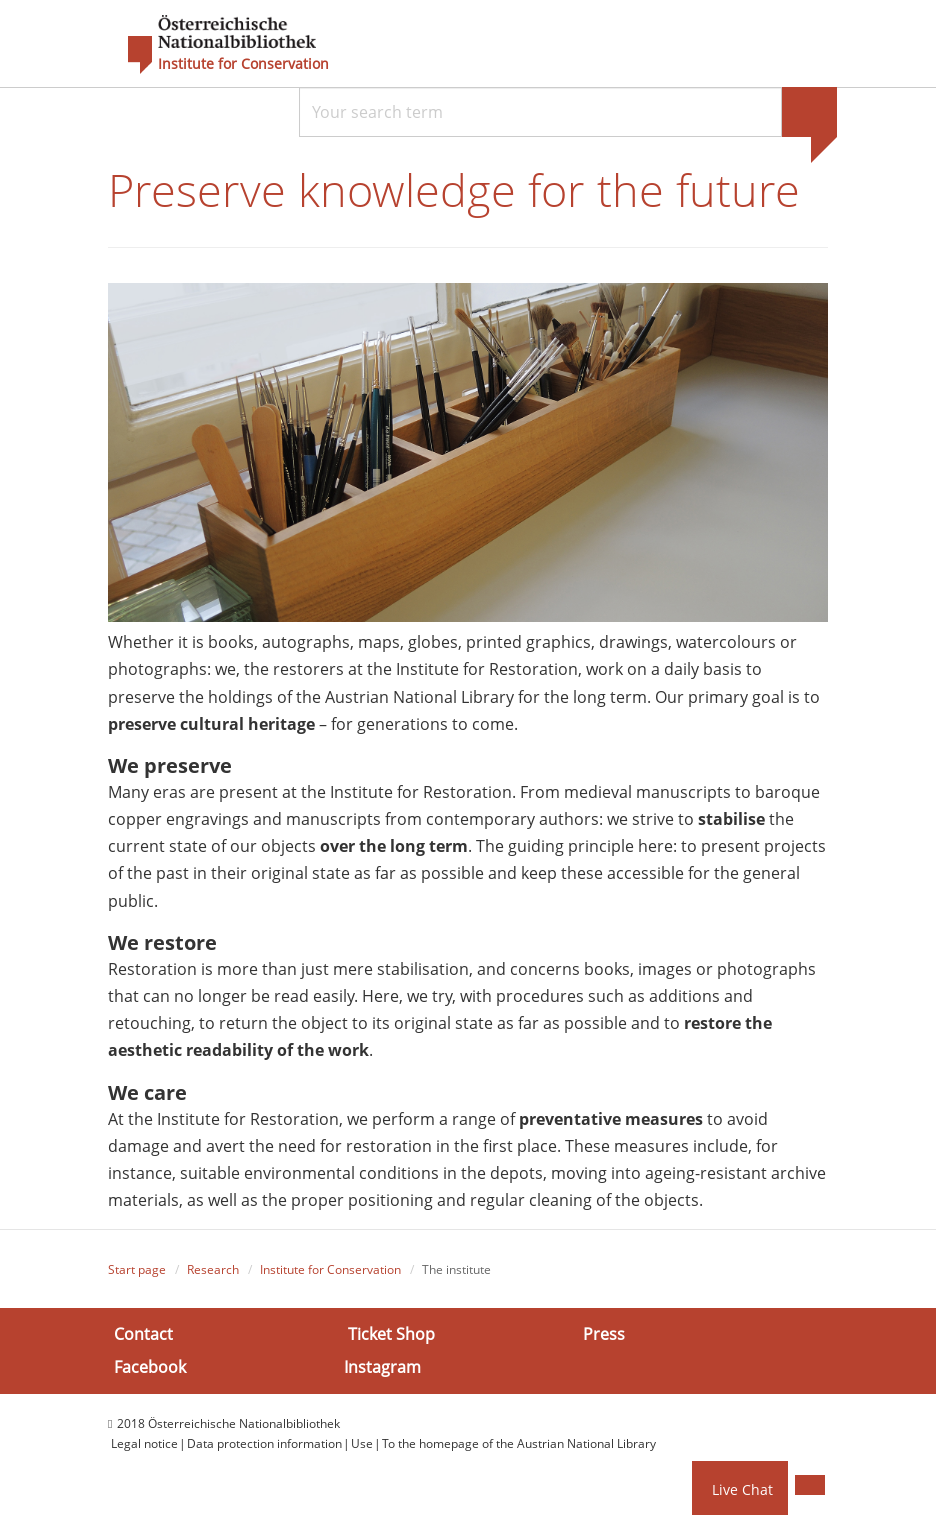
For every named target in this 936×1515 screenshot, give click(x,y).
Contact (143, 1333)
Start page (137, 1269)
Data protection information (264, 1443)
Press (604, 1333)
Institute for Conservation (243, 64)
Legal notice (144, 1443)
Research (213, 1269)
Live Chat (742, 1489)
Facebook (150, 1367)
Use (362, 1443)
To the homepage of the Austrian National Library (519, 1443)
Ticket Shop (391, 1333)
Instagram (382, 1367)
